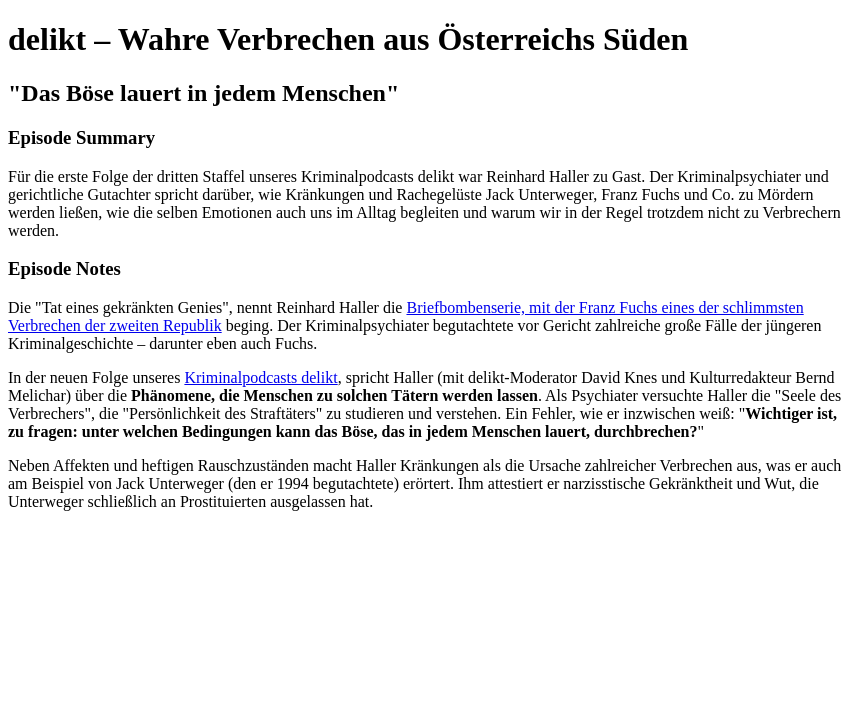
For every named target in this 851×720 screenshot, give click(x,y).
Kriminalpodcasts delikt (260, 377)
